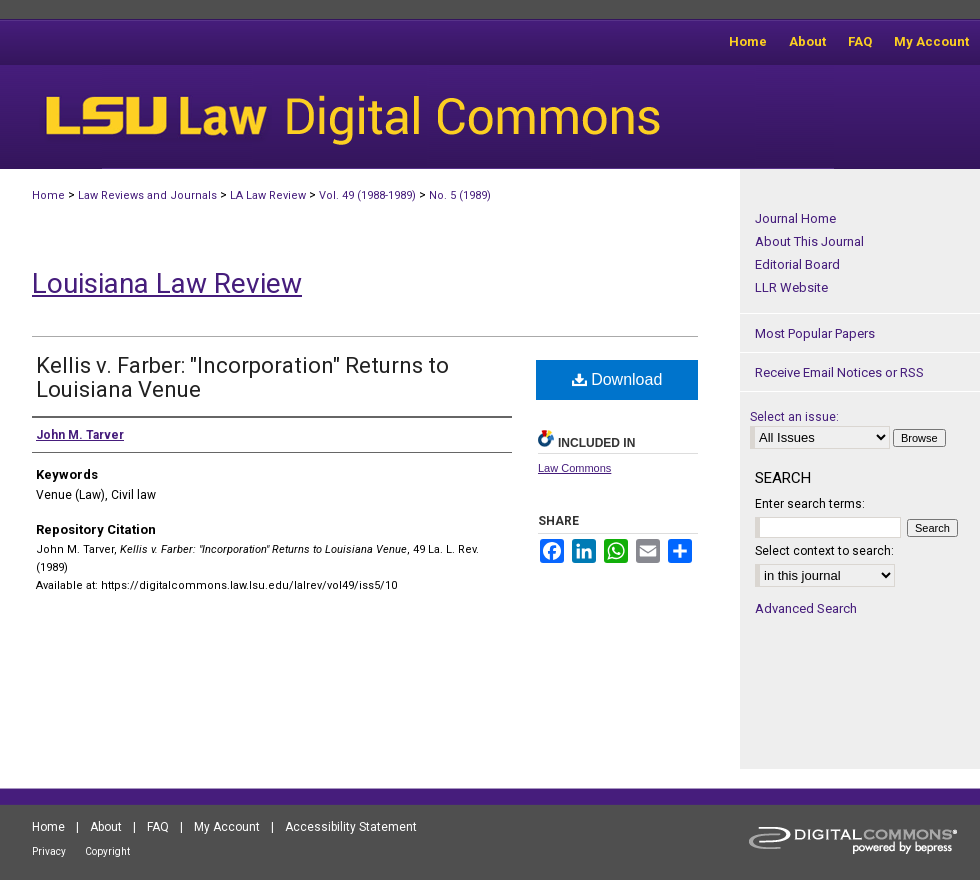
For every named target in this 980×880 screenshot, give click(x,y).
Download (617, 379)
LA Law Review (268, 195)
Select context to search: (824, 551)
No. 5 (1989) (460, 195)
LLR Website (791, 287)
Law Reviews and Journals (147, 195)
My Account (227, 827)
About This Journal (809, 241)
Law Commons (574, 468)
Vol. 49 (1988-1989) (367, 195)
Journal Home (795, 218)
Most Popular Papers (815, 333)
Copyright (107, 851)
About (106, 827)
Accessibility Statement (351, 827)
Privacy (49, 851)
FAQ (158, 827)
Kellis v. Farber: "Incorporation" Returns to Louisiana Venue (242, 377)
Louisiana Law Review (167, 283)
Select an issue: (794, 417)
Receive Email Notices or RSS (839, 372)
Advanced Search (806, 608)
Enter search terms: (810, 504)
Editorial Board (797, 264)
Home (48, 195)
